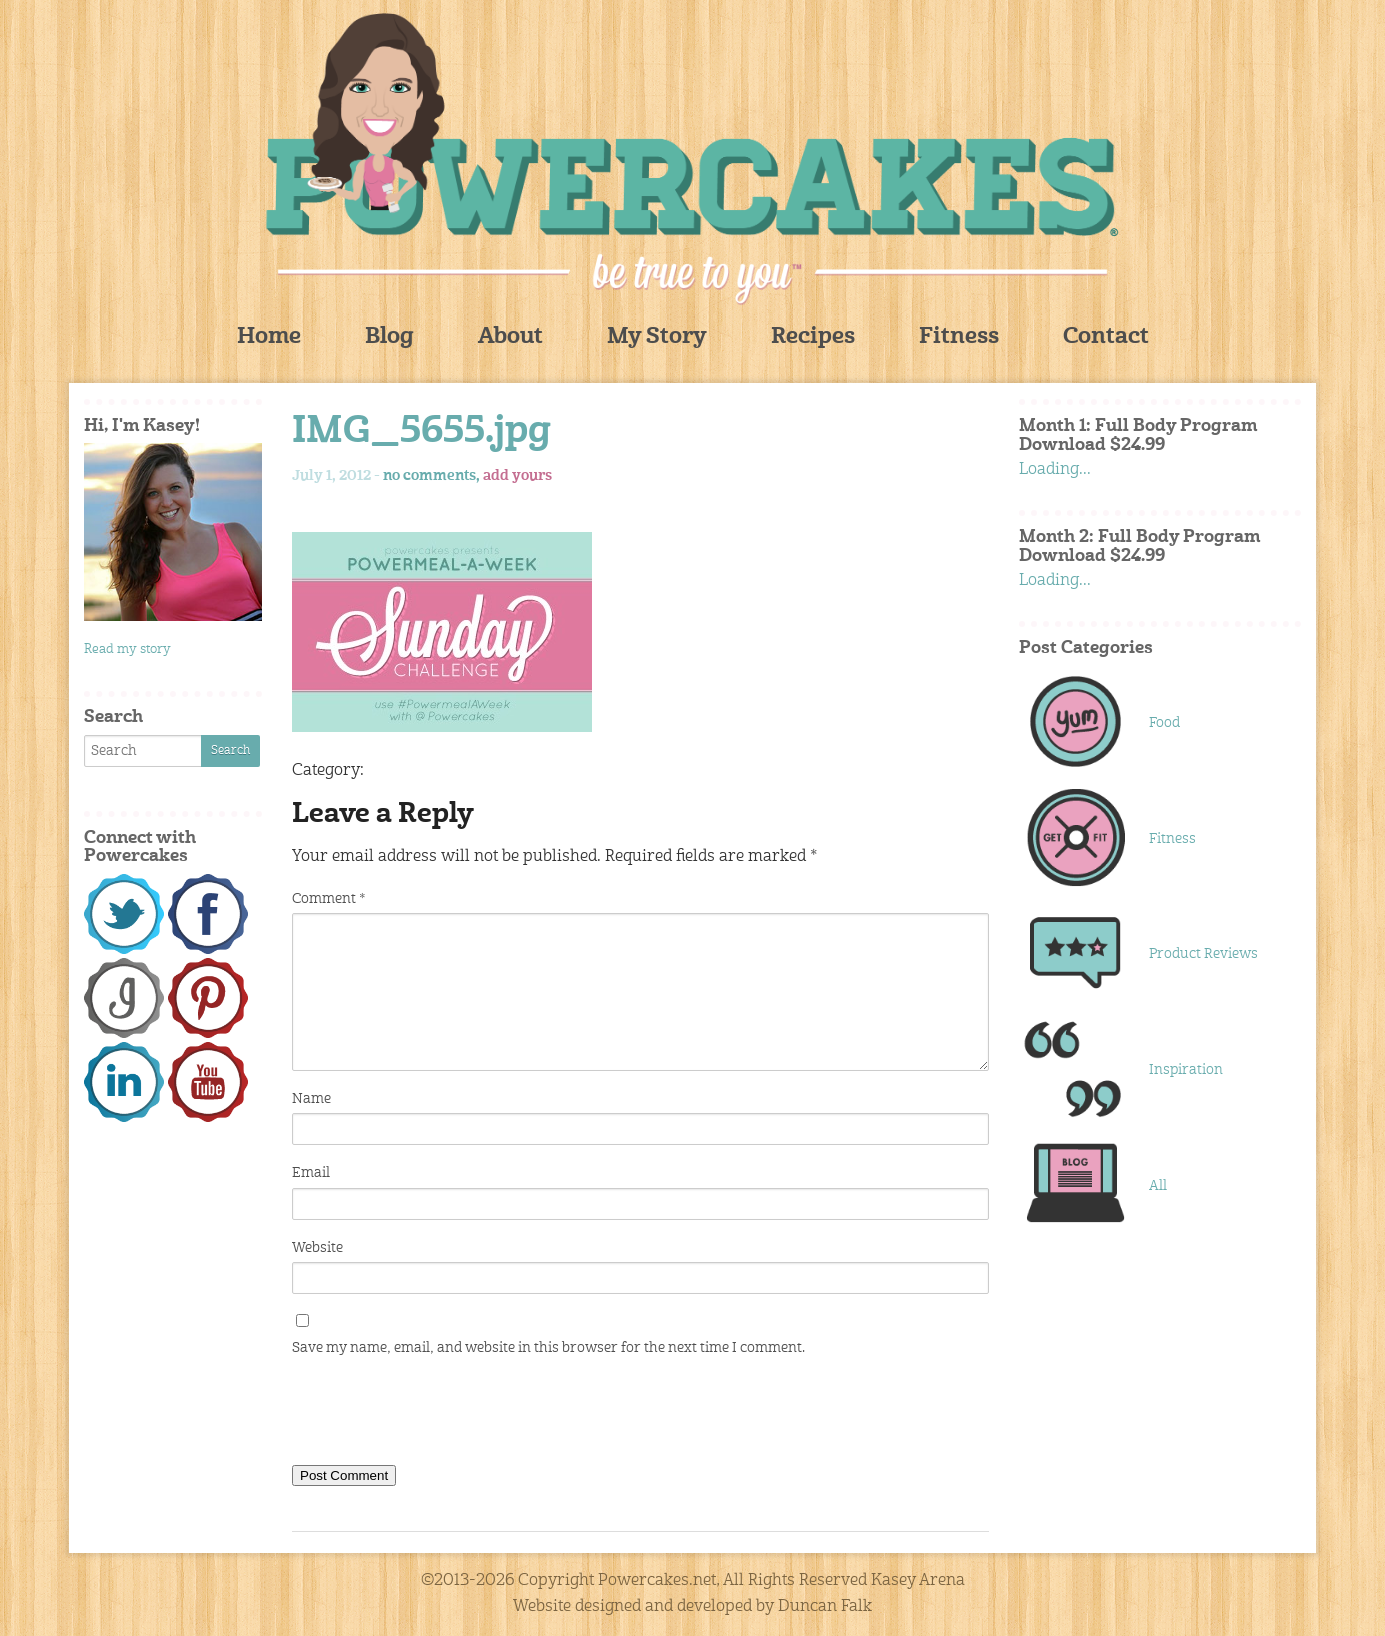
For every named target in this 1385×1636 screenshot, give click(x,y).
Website (317, 1248)
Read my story (127, 649)
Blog (389, 337)
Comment (328, 899)
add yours (517, 476)
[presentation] (444, 1415)
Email (311, 1173)
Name (311, 1099)
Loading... (1055, 470)
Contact (1106, 337)
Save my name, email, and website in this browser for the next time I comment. (548, 1348)
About (510, 337)
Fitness (959, 337)
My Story (657, 337)
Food (1164, 723)
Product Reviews (1203, 954)
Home (269, 337)
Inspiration (1186, 1070)
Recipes (813, 337)
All (1158, 1186)
